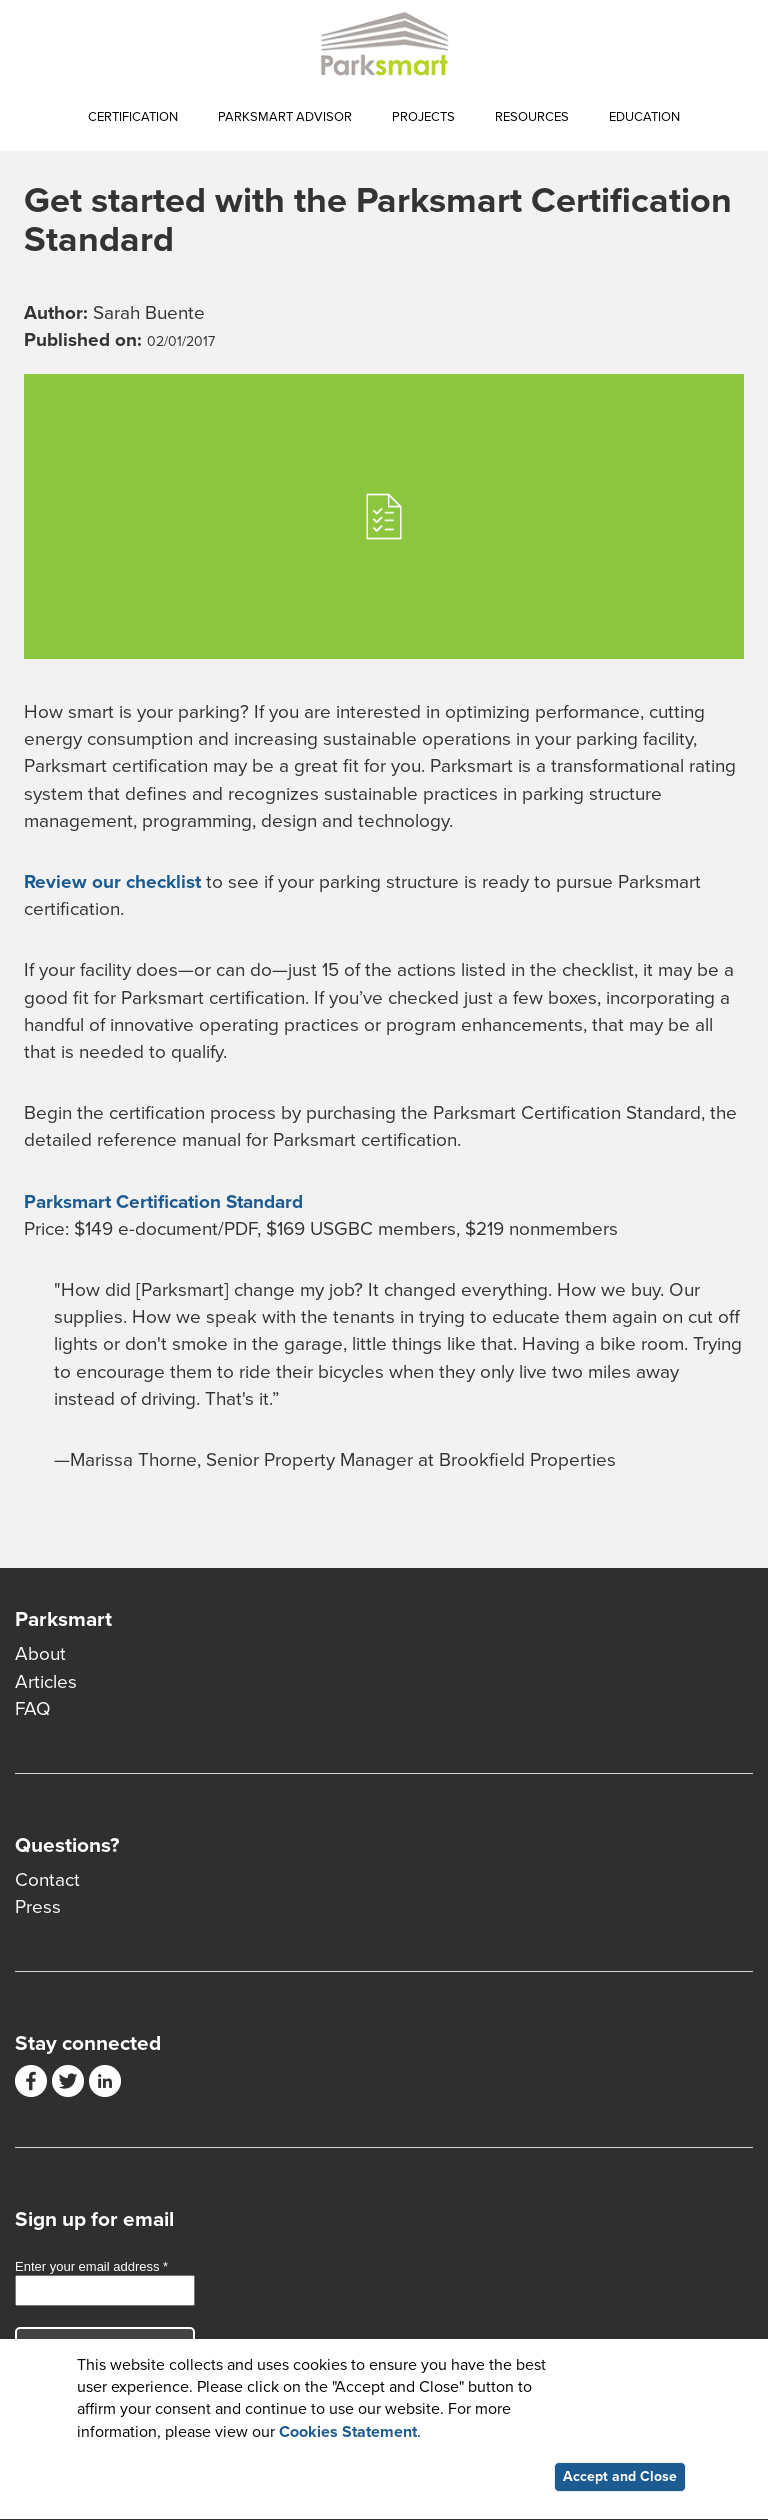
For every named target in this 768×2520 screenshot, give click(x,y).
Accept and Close (620, 2479)
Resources (532, 117)
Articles (46, 1682)
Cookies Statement (348, 2435)
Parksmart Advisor (285, 117)
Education (644, 117)
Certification (133, 117)
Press (38, 1907)
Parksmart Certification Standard (163, 1202)
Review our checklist (112, 882)
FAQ (33, 1709)
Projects (423, 117)
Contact (47, 1880)
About (40, 1654)
